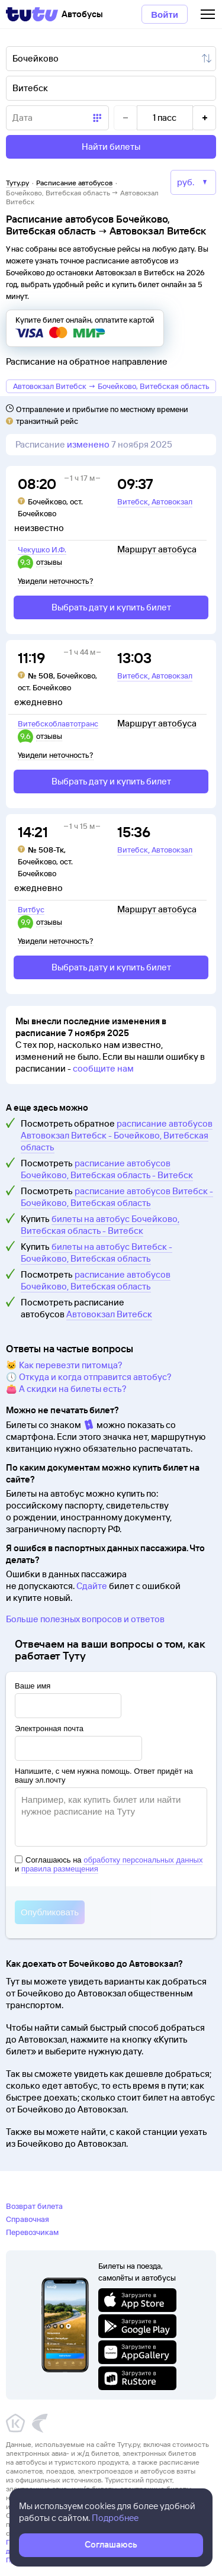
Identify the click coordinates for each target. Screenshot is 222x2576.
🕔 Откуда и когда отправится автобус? (89, 1376)
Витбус (31, 909)
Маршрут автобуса (157, 549)
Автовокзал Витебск (109, 1314)
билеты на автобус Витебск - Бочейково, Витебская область (96, 1252)
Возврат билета (34, 2206)
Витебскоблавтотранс (58, 723)
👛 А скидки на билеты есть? (66, 1388)
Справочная (27, 2219)
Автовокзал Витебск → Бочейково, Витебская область (111, 386)
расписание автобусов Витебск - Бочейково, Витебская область (117, 1196)
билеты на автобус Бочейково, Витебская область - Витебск (100, 1224)
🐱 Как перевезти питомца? (64, 1365)
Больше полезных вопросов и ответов (85, 1619)
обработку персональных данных (142, 1859)
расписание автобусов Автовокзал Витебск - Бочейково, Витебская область (117, 1135)
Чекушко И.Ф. (42, 549)
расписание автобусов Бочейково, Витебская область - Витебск (107, 1169)
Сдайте (91, 1585)
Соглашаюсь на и (108, 1864)
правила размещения (59, 1868)
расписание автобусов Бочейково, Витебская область (95, 1280)
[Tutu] (32, 14)
